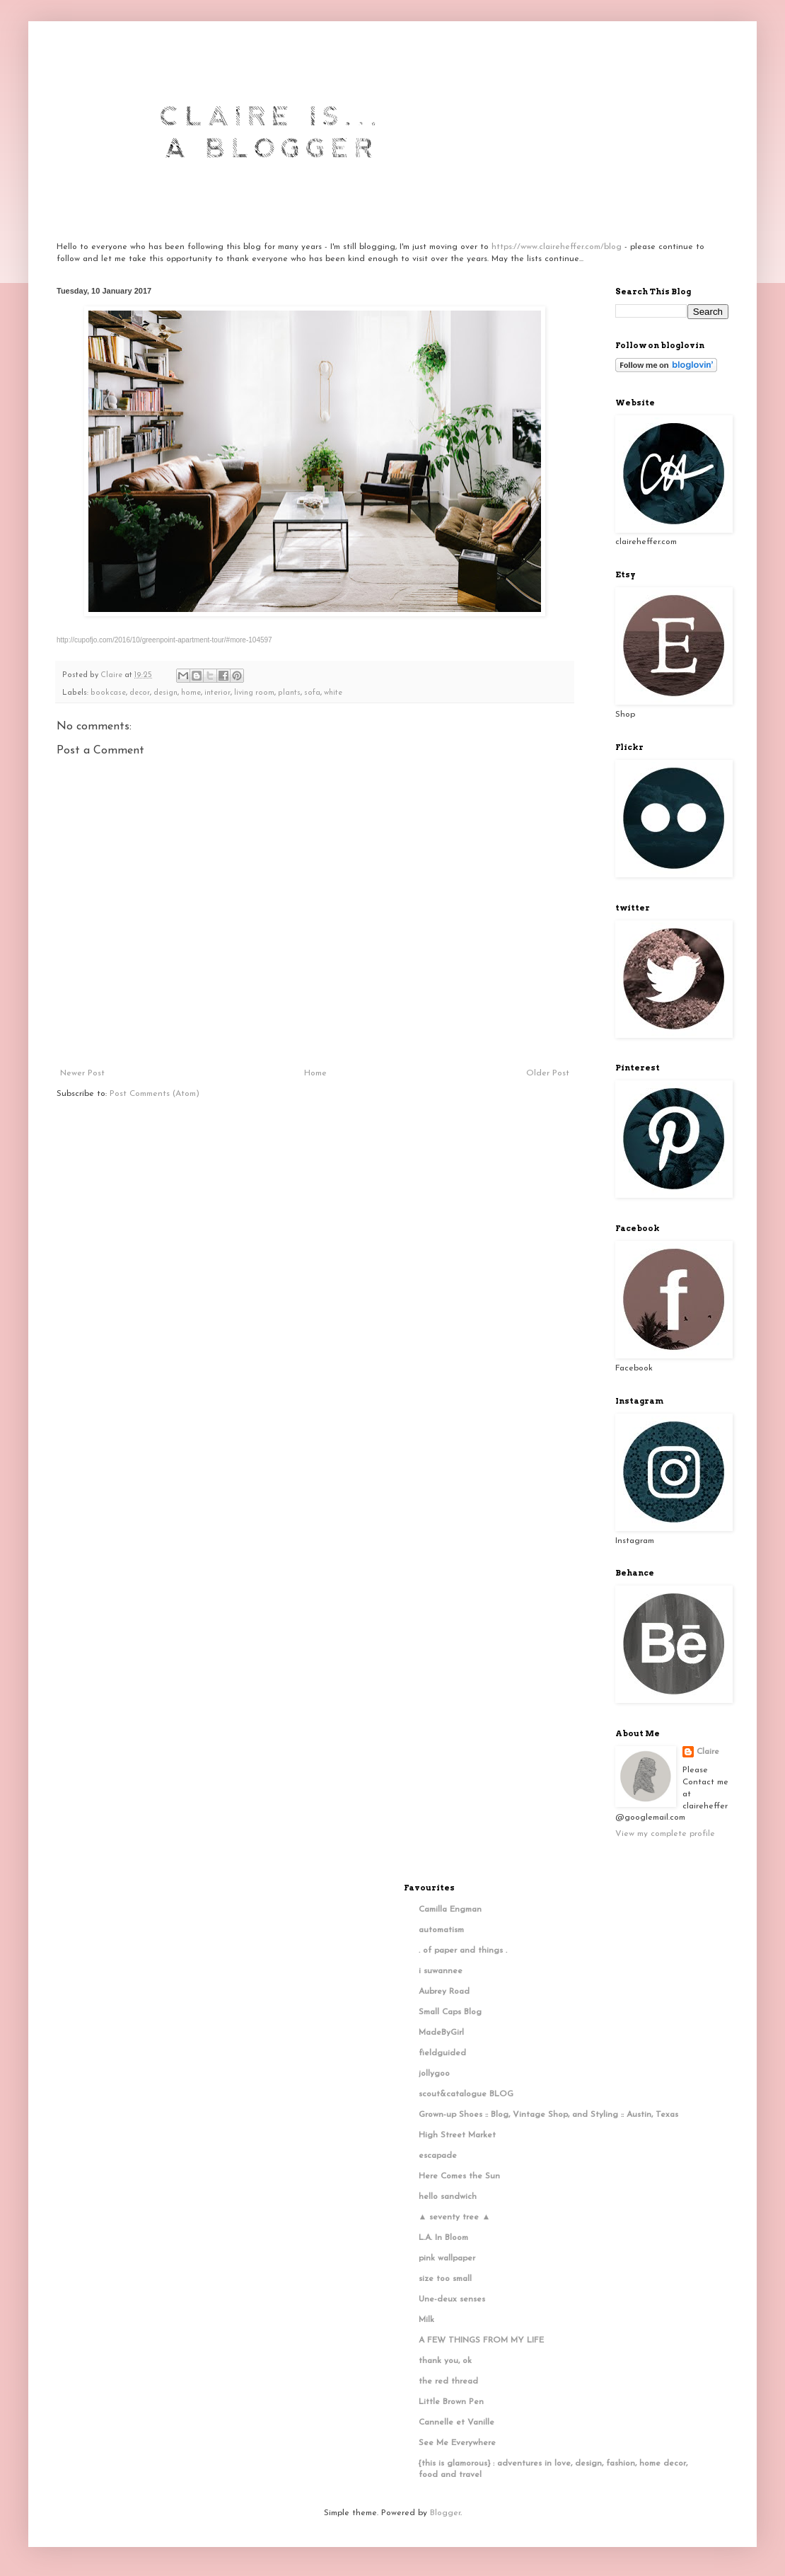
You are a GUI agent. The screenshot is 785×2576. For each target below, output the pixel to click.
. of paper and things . (463, 1950)
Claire (708, 1752)
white (333, 693)
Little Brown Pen (451, 2402)
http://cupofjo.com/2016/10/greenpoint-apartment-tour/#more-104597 (164, 640)
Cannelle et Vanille (456, 2422)
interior (217, 693)
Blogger (445, 2513)
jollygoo (434, 2073)
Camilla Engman (450, 1909)
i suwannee (441, 1971)
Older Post (547, 1073)
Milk (426, 2320)
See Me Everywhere (457, 2443)
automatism (441, 1930)
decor (139, 693)
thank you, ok (445, 2361)
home (191, 693)
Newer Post (82, 1073)
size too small (445, 2279)
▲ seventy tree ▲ (455, 2217)
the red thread (448, 2381)
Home (315, 1073)
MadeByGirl (441, 2032)
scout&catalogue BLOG (466, 2094)
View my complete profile (665, 1834)
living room (254, 693)
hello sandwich (448, 2197)
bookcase (108, 693)
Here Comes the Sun (459, 2176)
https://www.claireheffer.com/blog (557, 247)
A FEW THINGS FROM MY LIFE (481, 2340)
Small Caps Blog (450, 2012)
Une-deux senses (452, 2299)
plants (289, 693)
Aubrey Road (444, 1991)
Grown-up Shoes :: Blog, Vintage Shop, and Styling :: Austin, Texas (548, 2114)
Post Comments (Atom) (154, 1094)
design (165, 693)
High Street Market (457, 2135)
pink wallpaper (447, 2258)
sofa (312, 693)
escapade (438, 2156)
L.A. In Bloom (443, 2238)
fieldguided (442, 2053)
